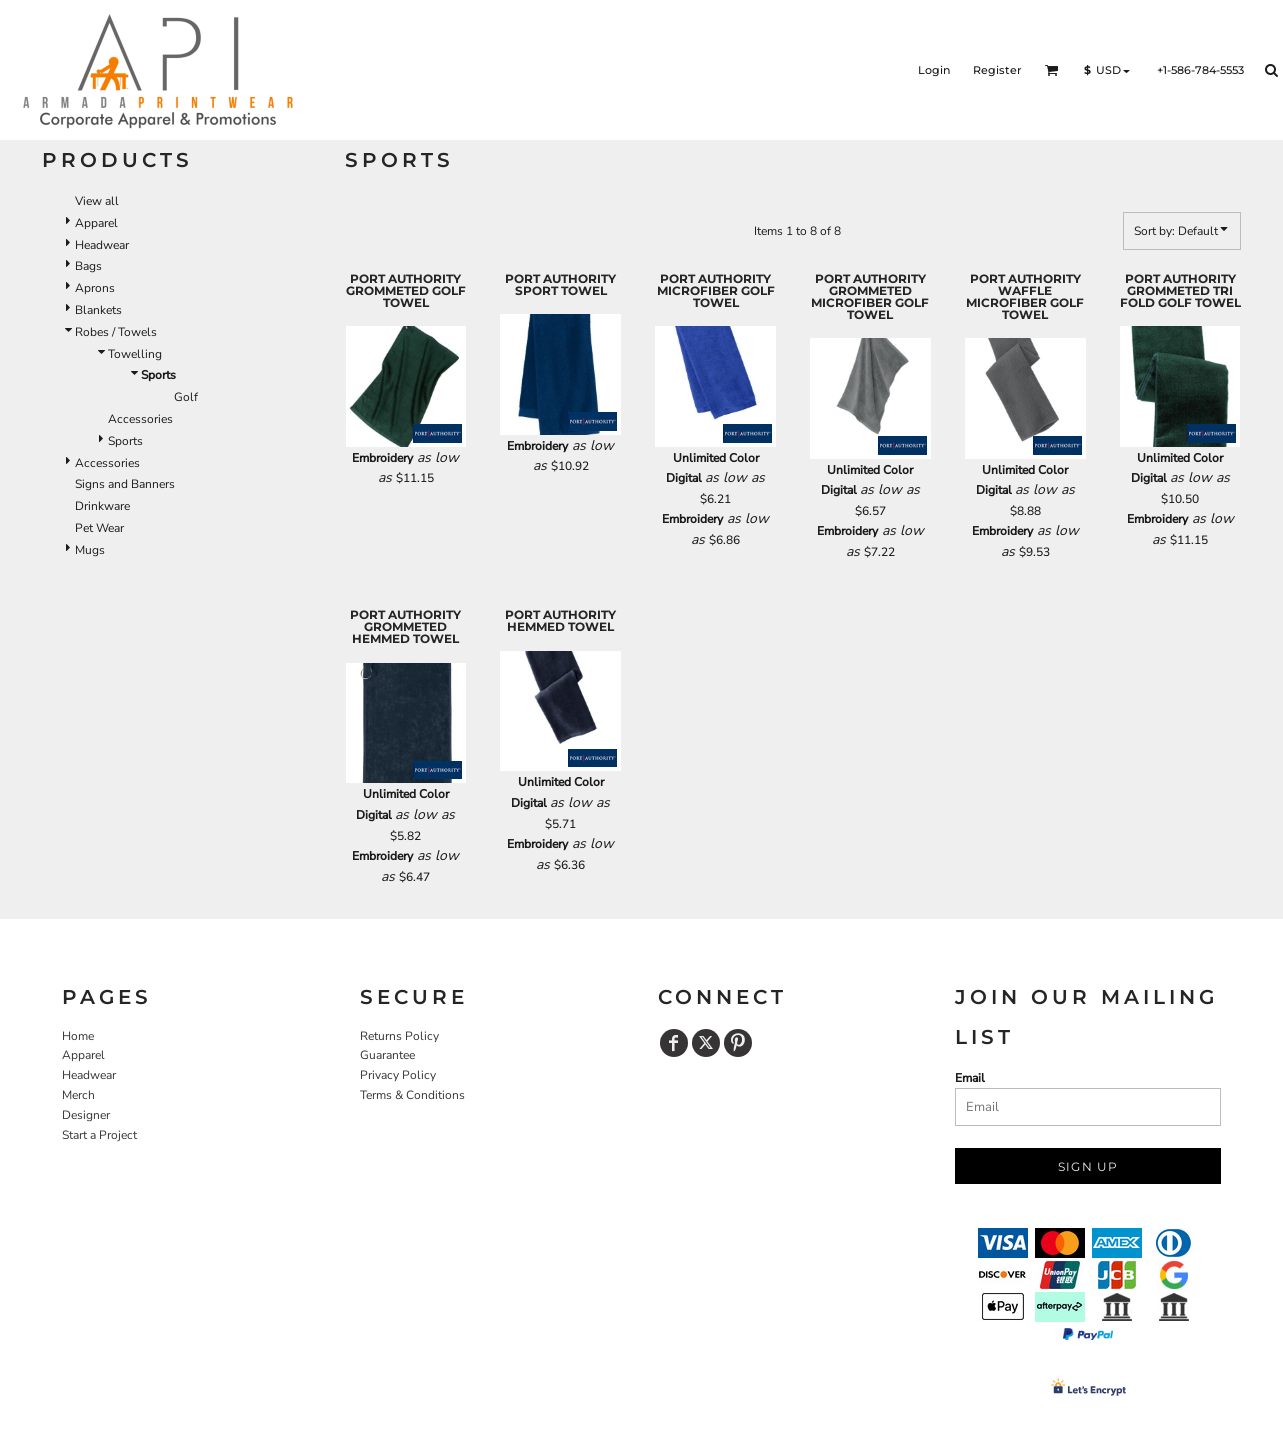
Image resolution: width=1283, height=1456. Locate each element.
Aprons (95, 288)
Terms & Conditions (412, 1095)
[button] (1052, 70)
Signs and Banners (125, 484)
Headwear (102, 245)
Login (934, 70)
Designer (86, 1115)
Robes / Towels (116, 332)
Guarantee (387, 1055)
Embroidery (382, 458)
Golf (186, 397)
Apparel (96, 223)
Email (970, 1078)
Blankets (98, 310)
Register (997, 70)
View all (97, 201)
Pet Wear (99, 528)
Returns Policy (399, 1036)
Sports (125, 441)
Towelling (135, 354)
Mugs (90, 550)
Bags (88, 266)
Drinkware (102, 506)
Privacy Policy (398, 1075)
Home (78, 1036)
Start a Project (99, 1135)
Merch (78, 1095)
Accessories (140, 419)
